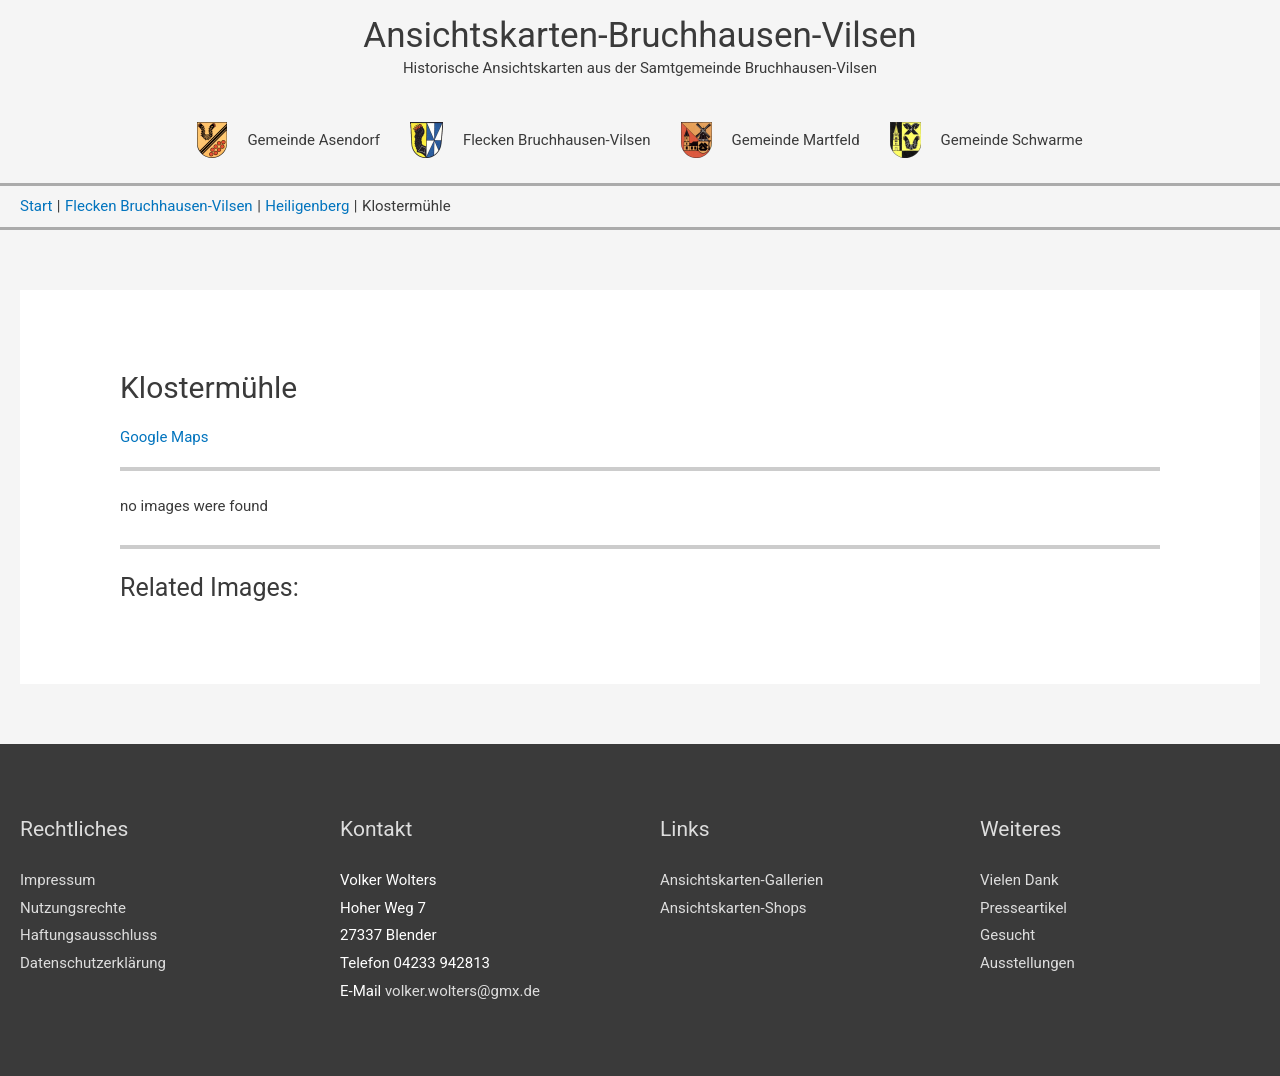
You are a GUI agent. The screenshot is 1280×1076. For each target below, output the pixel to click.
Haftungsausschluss (88, 935)
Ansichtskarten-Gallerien (741, 880)
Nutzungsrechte (73, 908)
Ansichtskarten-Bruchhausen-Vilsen (639, 35)
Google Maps (164, 437)
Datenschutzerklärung (93, 963)
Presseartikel (1023, 908)
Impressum (57, 880)
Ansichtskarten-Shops (733, 908)
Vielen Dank (1019, 880)
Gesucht (1007, 935)
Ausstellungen (1027, 963)
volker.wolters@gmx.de (462, 991)
